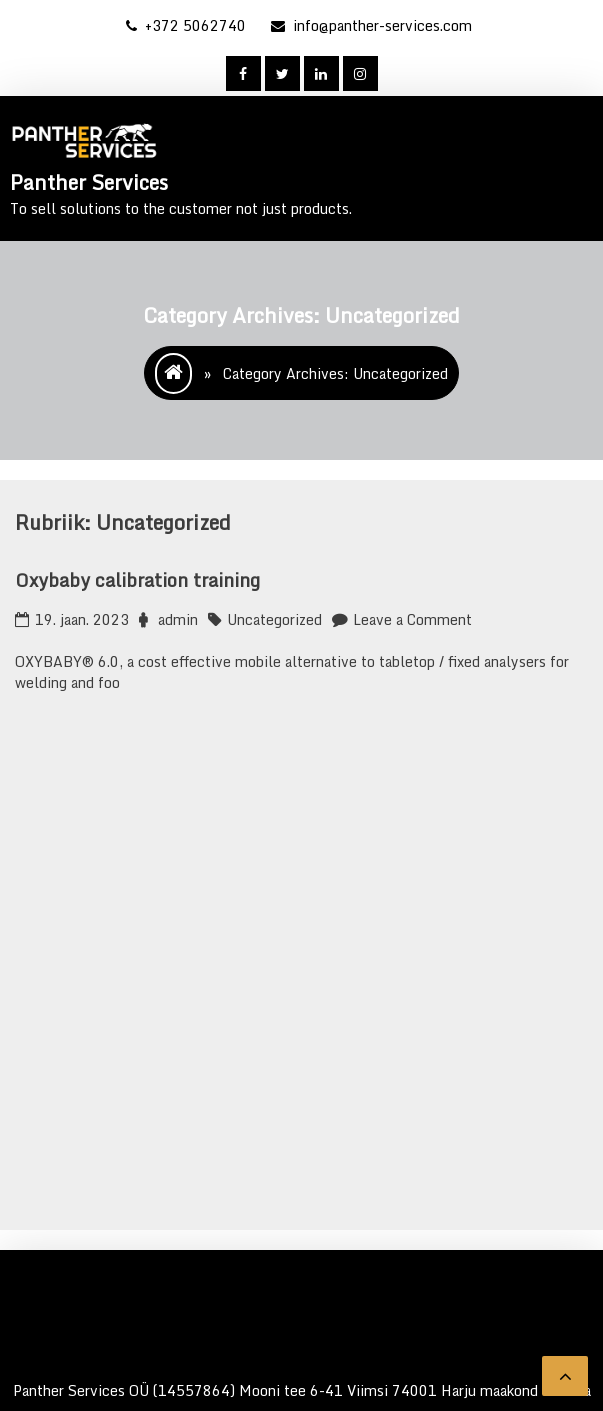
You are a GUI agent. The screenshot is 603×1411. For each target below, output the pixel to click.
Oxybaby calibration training (137, 580)
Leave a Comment (412, 619)
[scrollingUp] (565, 1376)
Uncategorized (274, 619)
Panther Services (89, 182)
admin (178, 619)
